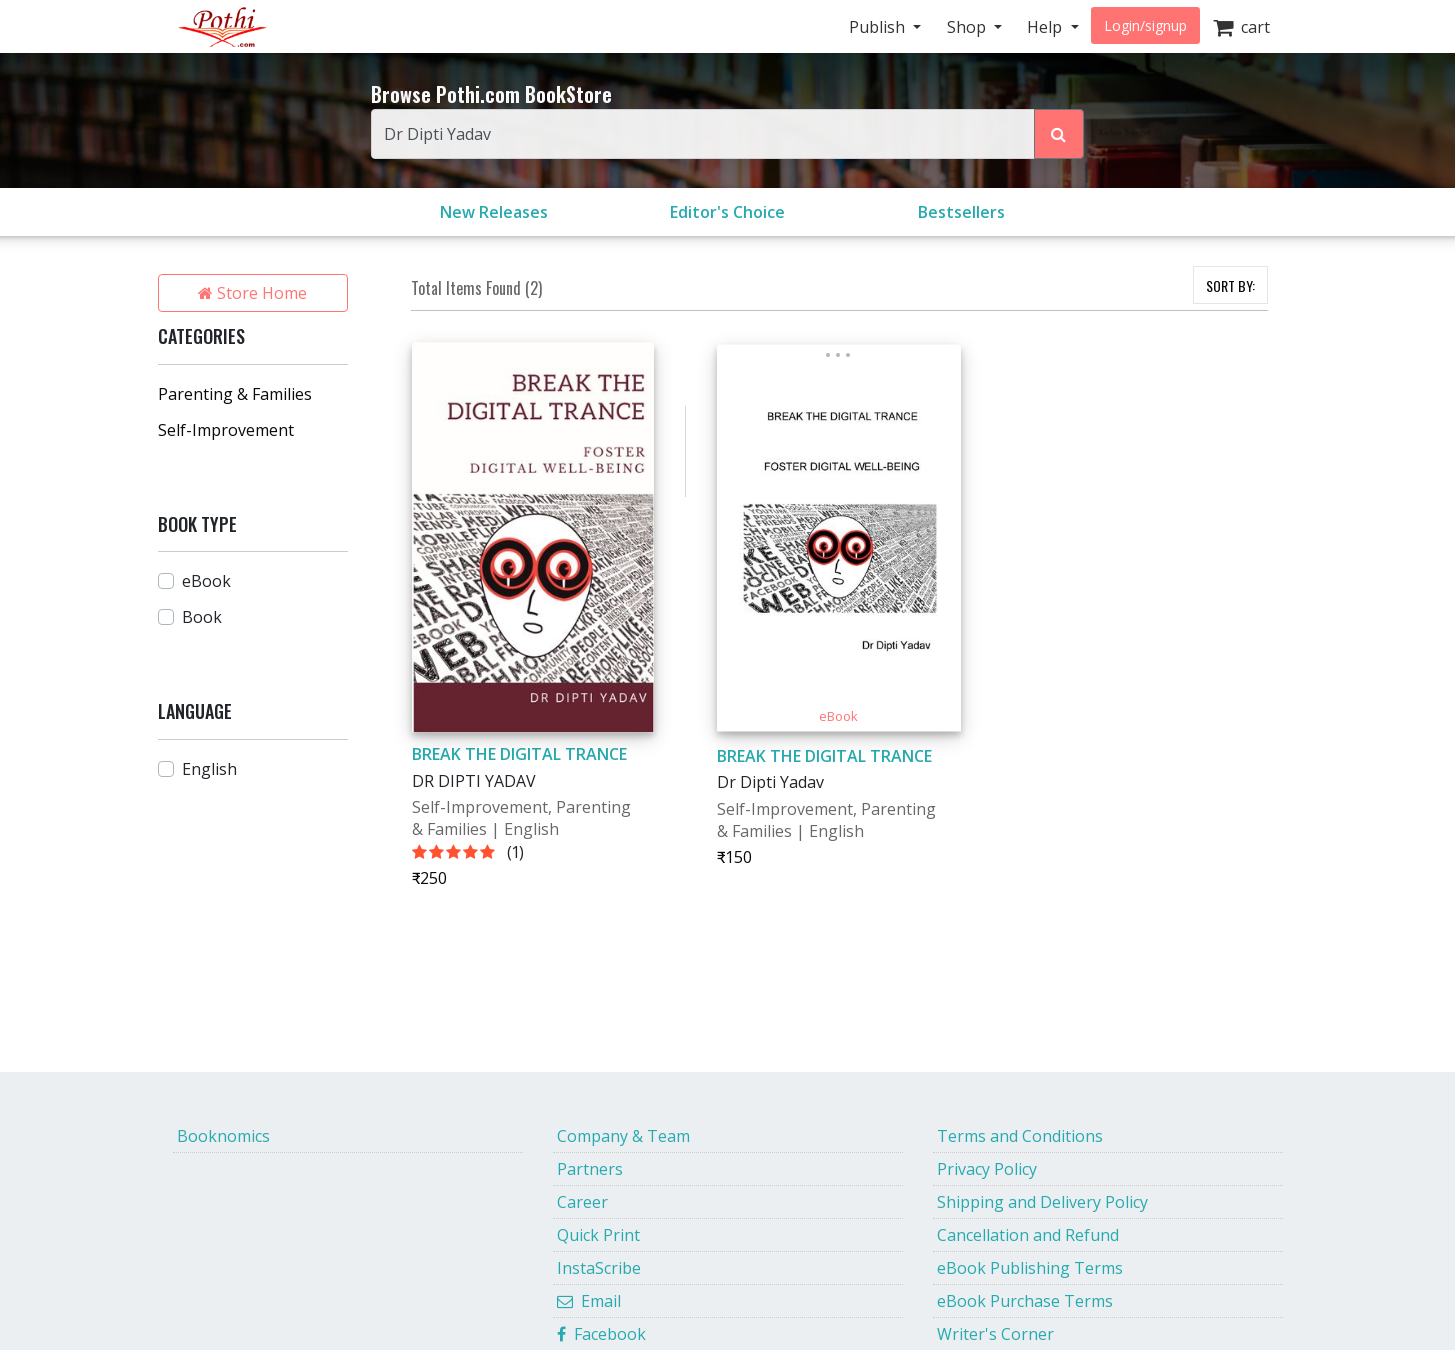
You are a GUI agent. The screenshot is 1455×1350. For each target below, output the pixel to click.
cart (1241, 27)
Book (202, 617)
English (209, 769)
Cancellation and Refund (1028, 1235)
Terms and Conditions (1020, 1136)
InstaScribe (599, 1268)
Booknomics (223, 1136)
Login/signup (1145, 25)
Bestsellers (961, 212)
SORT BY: (1230, 285)
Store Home (252, 293)
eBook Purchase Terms (1025, 1301)
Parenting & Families (235, 394)
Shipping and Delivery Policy (1042, 1202)
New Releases (494, 212)
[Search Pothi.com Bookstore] (1059, 134)
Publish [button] (879, 27)
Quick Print (598, 1235)
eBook (206, 581)
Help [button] (1046, 27)
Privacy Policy (987, 1169)
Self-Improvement (226, 430)
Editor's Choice (727, 212)
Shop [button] (968, 27)
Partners (590, 1169)
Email (589, 1301)
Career (582, 1202)
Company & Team (623, 1136)
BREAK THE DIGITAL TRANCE (519, 754)
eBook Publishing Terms (1030, 1268)
